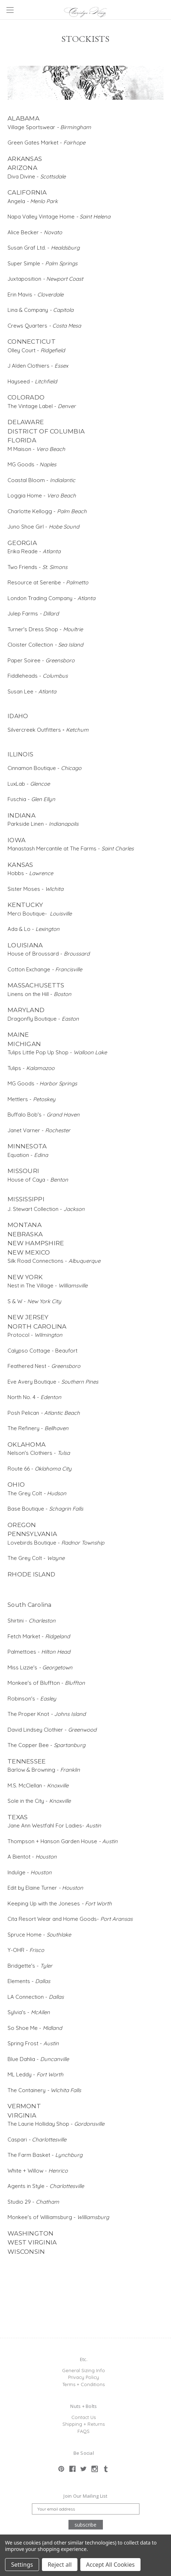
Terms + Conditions (83, 2384)
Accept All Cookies (110, 2564)
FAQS (83, 2431)
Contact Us (83, 2417)
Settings (22, 2564)
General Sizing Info (83, 2370)
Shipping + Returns (83, 2424)
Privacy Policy (83, 2377)
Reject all (60, 2564)
